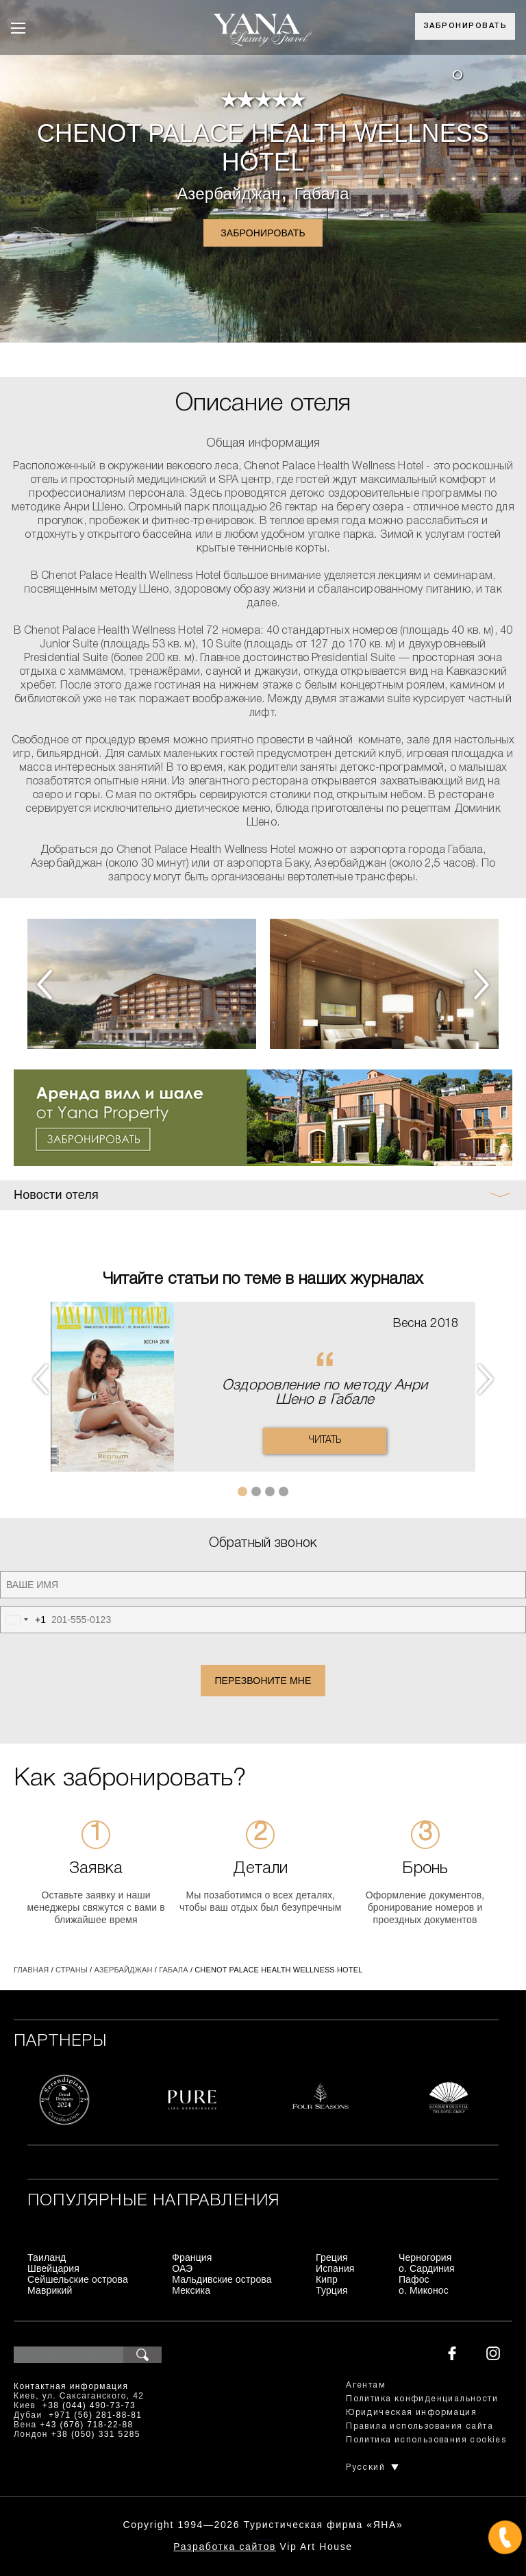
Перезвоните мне (262, 1680)
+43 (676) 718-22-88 (86, 2424)
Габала (322, 193)
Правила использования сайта (419, 2426)
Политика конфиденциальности (422, 2399)
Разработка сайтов (224, 2546)
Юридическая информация (411, 2412)
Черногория (425, 2257)
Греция (332, 2257)
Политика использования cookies (426, 2440)
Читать (325, 1440)
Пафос (414, 2279)
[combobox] (23, 1620)
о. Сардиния (427, 2268)
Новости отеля (56, 1195)
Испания (335, 2268)
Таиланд (46, 2257)
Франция (192, 2257)
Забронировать (465, 26)
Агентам (366, 2385)
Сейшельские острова (77, 2279)
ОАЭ (182, 2268)
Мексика (191, 2290)
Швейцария (53, 2268)
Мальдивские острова (221, 2279)
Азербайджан (229, 193)
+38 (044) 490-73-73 (89, 2405)
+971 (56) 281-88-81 (95, 2415)
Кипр (327, 2279)
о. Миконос (424, 2290)
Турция (332, 2290)
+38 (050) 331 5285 (95, 2434)
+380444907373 (263, 2538)
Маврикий (50, 2290)
